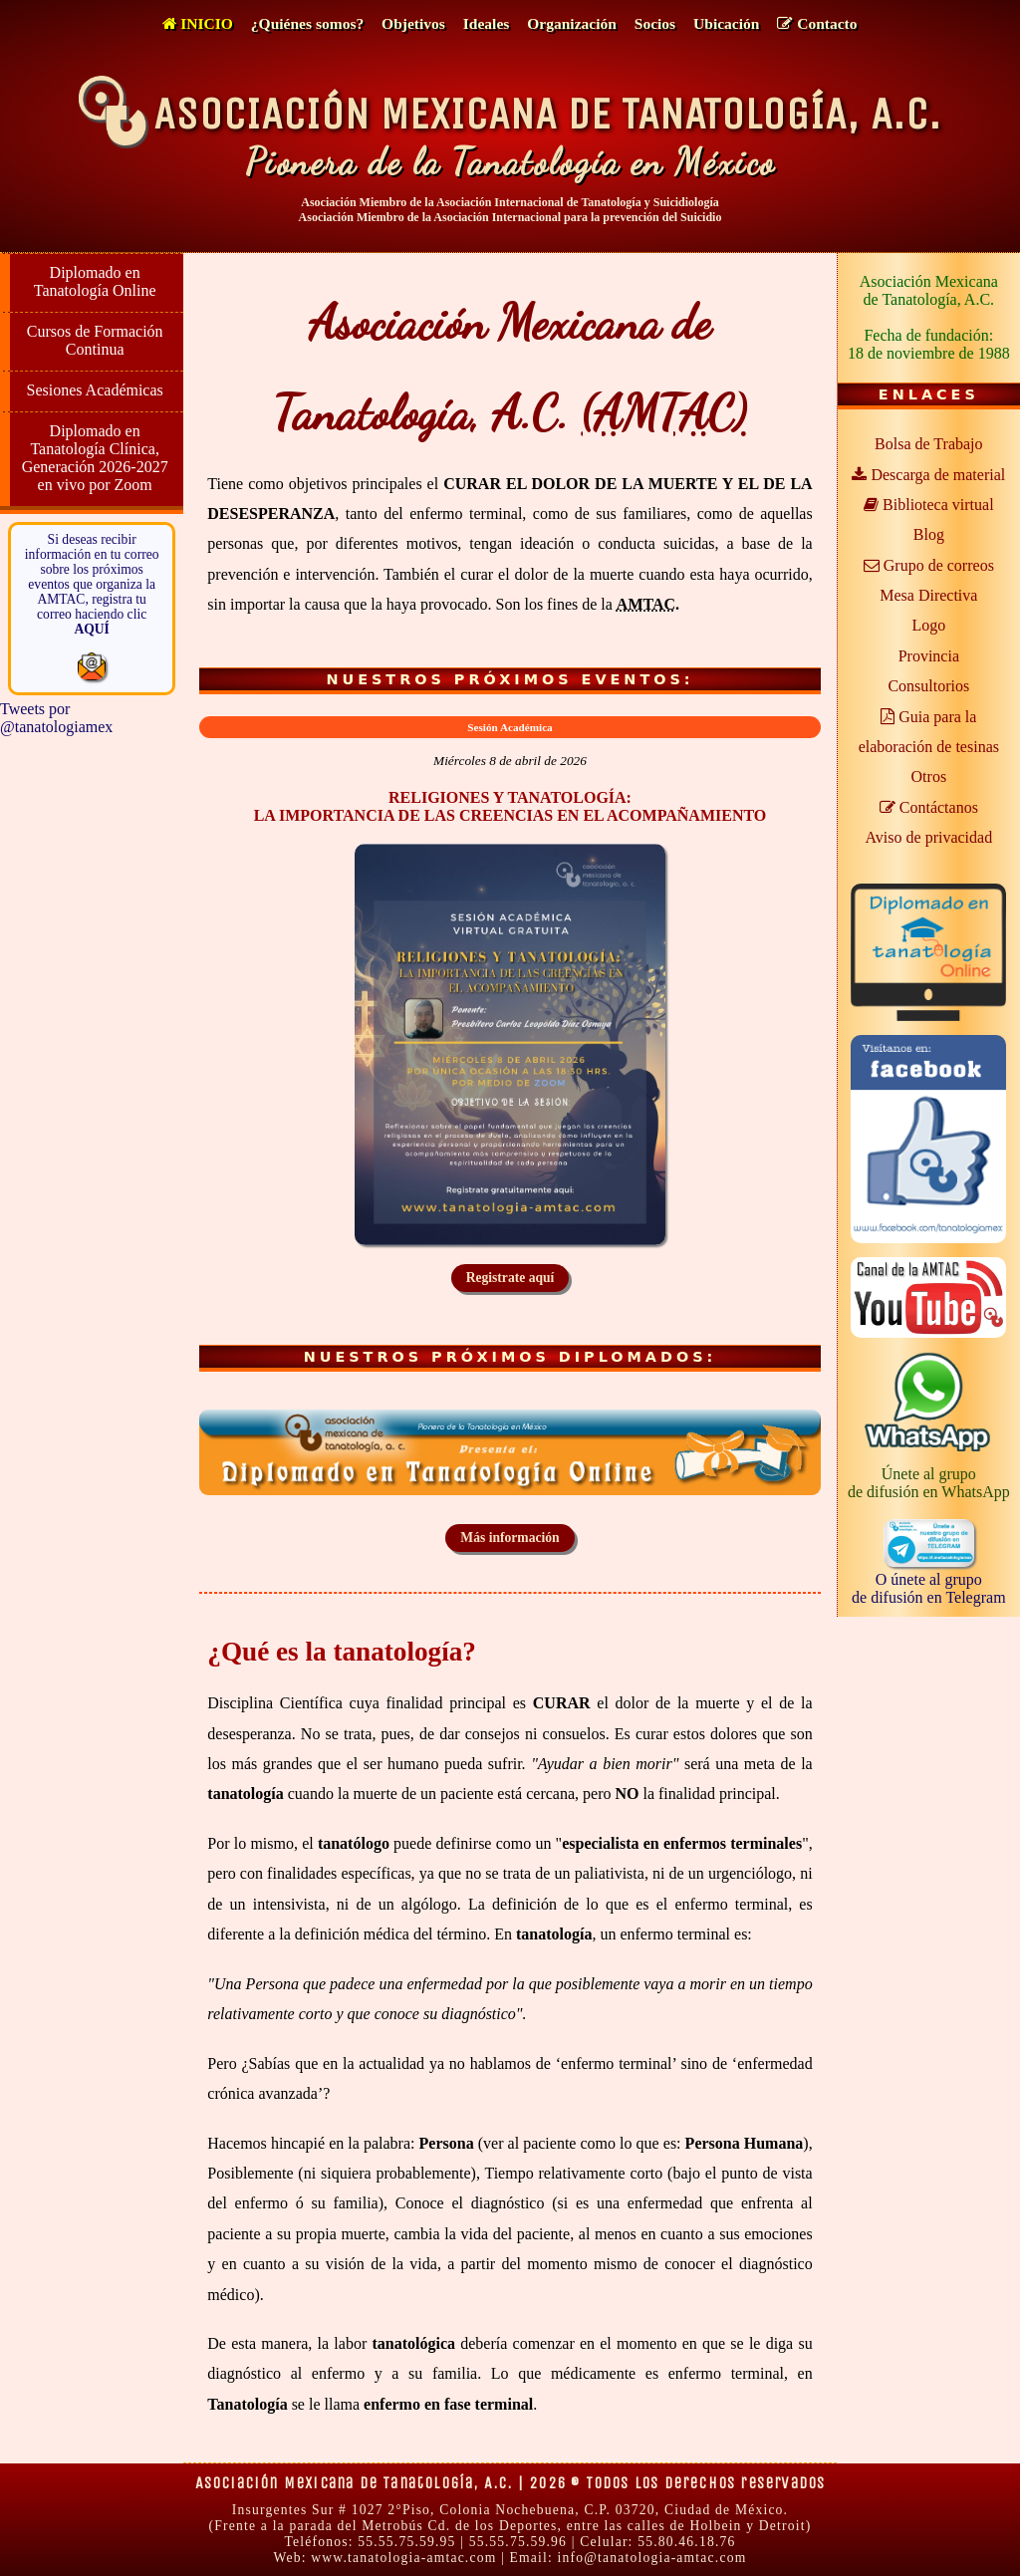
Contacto (817, 23)
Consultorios (928, 685)
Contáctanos (929, 807)
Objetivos (413, 23)
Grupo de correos (929, 565)
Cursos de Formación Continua (95, 340)
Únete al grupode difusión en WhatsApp (929, 1482)
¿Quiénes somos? (307, 23)
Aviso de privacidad (928, 837)
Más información (509, 1537)
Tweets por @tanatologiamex (56, 717)
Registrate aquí (510, 1277)
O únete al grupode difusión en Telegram (929, 1579)
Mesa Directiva (928, 595)
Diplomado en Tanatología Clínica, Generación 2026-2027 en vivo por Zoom (95, 457)
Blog (928, 534)
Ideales (486, 23)
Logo (928, 625)
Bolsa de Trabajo (928, 443)
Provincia (928, 655)
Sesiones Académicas (95, 390)
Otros (929, 776)
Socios (655, 23)
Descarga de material (928, 474)
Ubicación (726, 23)
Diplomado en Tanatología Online (95, 281)
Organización (572, 23)
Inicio (197, 23)
